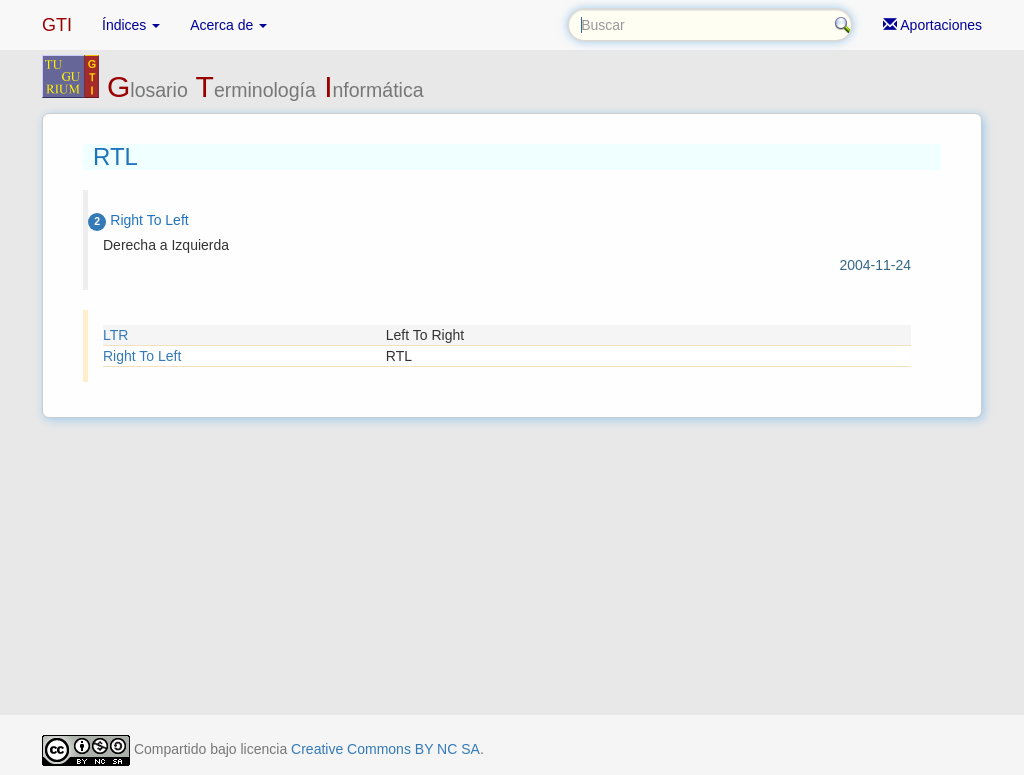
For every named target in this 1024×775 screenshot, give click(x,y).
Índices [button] (131, 25)
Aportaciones (932, 25)
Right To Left (142, 356)
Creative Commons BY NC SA (385, 749)
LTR (115, 335)
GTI (57, 25)
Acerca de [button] (228, 25)
